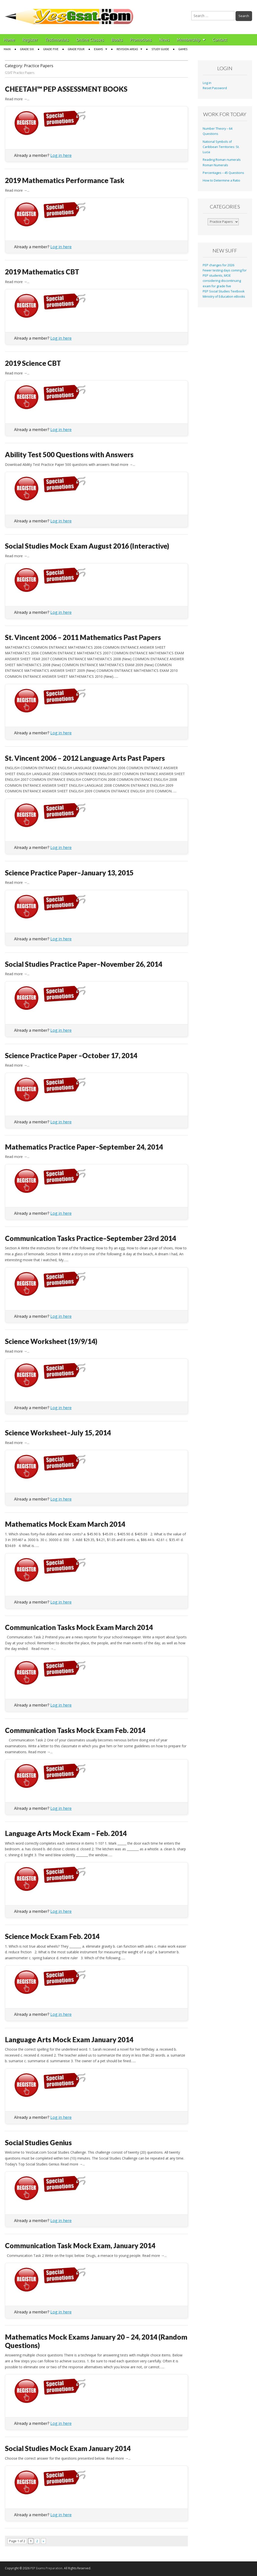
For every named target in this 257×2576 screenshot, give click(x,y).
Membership (188, 39)
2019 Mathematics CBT (42, 272)
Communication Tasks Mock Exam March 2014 (79, 1627)
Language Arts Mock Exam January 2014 (69, 2039)
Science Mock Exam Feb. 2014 (52, 1936)
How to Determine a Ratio (221, 180)
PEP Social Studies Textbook (223, 291)
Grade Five (51, 49)
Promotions (141, 39)
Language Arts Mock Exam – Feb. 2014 (66, 1833)
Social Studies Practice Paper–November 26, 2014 (83, 964)
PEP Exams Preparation (46, 2568)
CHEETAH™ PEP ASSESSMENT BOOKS (66, 89)
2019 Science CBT (33, 363)
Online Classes (90, 39)
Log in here (61, 155)
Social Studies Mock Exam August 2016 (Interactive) (87, 546)
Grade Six (27, 49)
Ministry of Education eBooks (224, 296)
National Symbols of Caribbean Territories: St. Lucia (221, 147)
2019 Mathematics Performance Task (64, 180)
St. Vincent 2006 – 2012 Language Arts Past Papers (85, 758)
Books (117, 39)
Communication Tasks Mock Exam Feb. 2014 (75, 1730)
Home (9, 39)
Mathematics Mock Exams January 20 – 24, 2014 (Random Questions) (96, 2341)
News (164, 39)
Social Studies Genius (38, 2142)
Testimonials (57, 39)
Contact (220, 39)
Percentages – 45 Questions (223, 173)
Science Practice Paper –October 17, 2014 (71, 1055)
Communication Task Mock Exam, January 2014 (80, 2245)
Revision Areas (127, 49)
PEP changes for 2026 (218, 265)
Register (30, 39)
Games (183, 49)
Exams (98, 49)
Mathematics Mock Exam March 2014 (65, 1524)
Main (7, 49)
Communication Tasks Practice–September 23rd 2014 (90, 1238)
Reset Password (215, 88)
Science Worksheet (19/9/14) (51, 1341)
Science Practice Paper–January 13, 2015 (69, 872)
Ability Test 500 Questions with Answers (69, 454)
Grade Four (76, 49)
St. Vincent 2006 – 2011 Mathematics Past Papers (83, 637)
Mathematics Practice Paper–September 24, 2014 (84, 1147)
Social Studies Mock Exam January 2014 (68, 2448)
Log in (207, 83)
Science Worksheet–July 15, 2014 (58, 1432)
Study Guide (160, 49)
